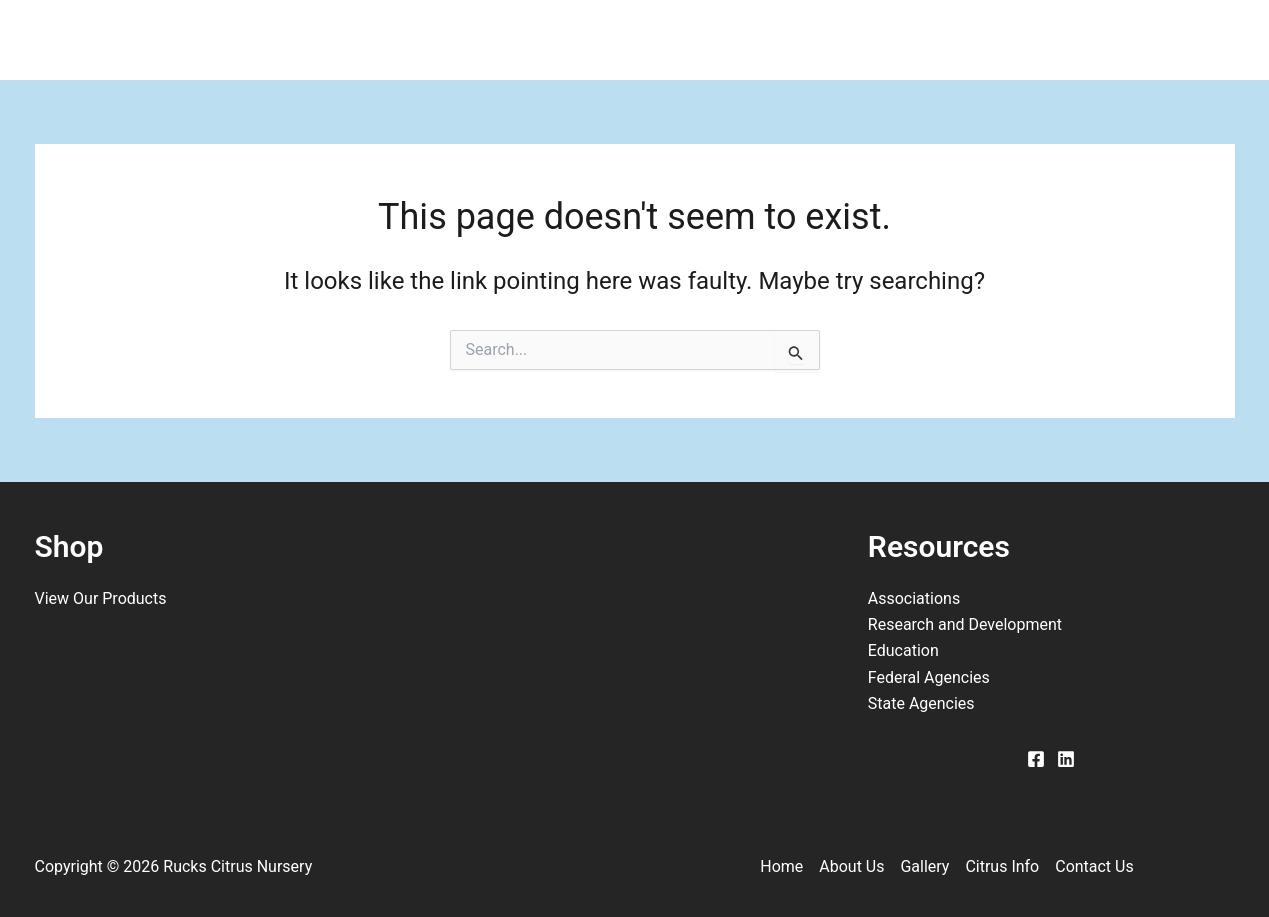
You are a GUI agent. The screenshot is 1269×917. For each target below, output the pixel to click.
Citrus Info (741, 40)
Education (903, 650)
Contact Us (904, 40)
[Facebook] (1036, 759)
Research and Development (965, 624)
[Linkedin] (1066, 759)
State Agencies (921, 703)
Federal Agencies (929, 677)
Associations (914, 598)
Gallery (602, 40)
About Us (468, 40)
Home (338, 40)
